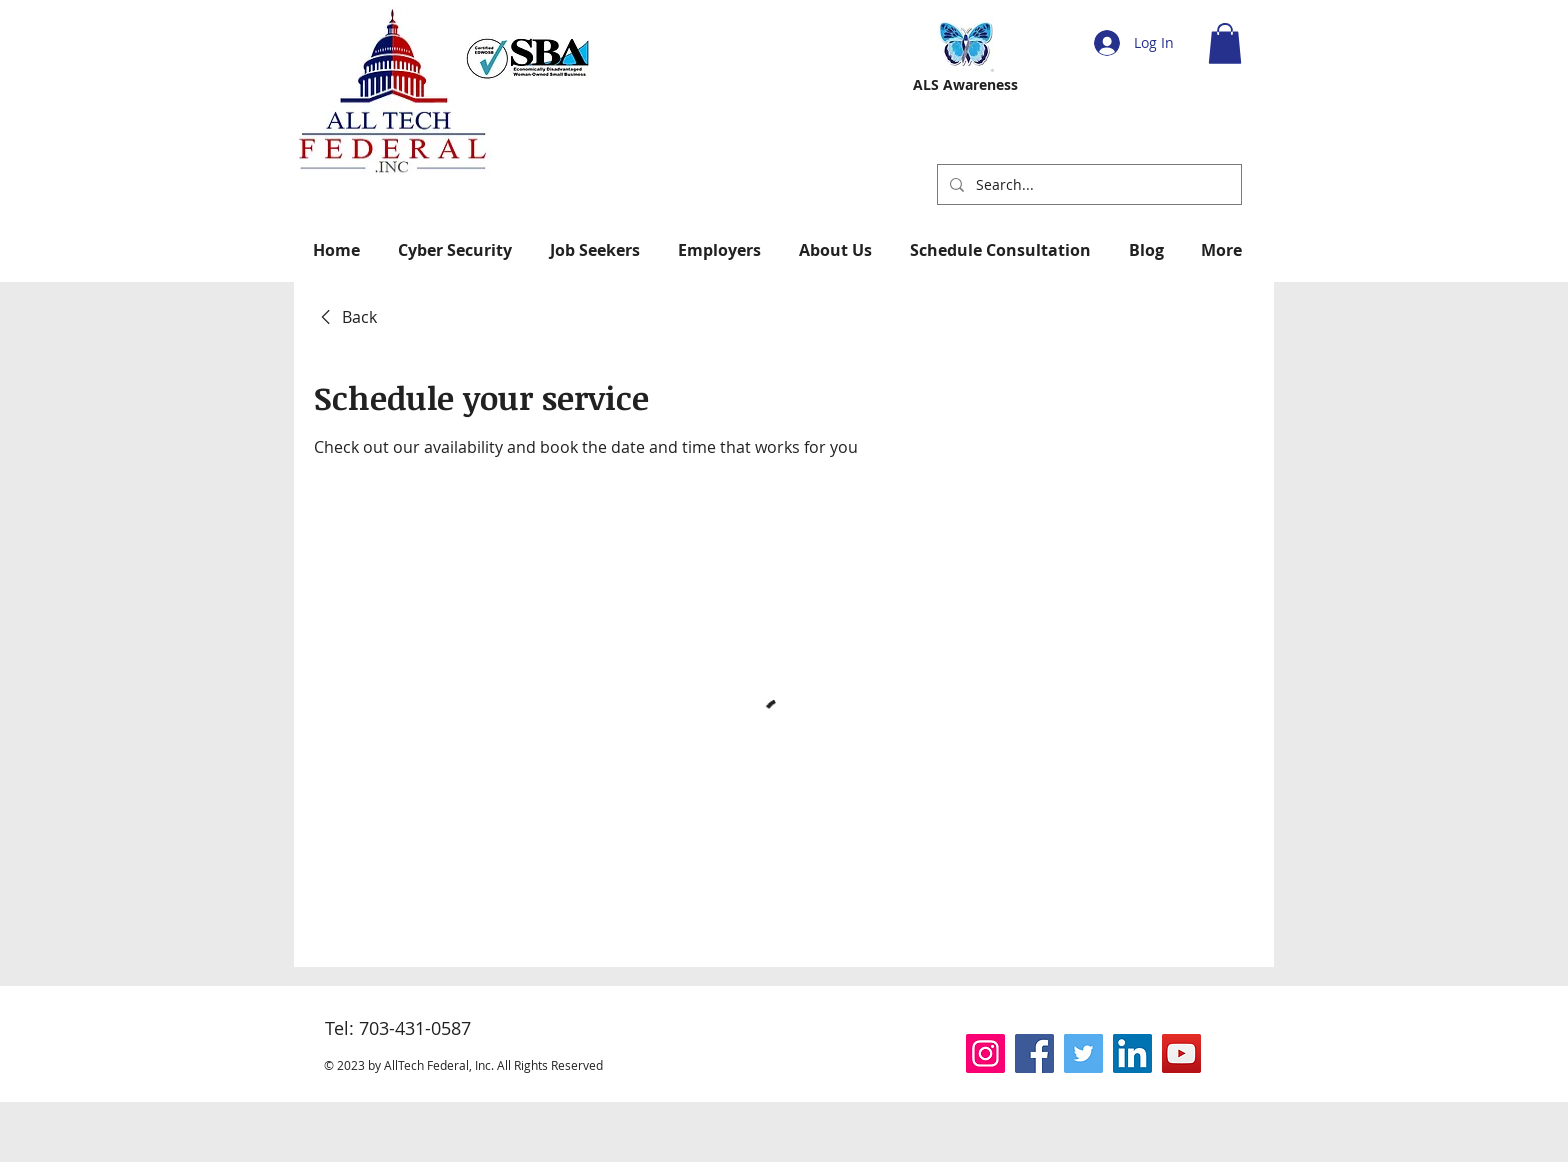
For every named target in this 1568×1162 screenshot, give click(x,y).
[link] (345, 317)
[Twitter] (1083, 1053)
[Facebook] (1034, 1053)
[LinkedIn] (1132, 1053)
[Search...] (1087, 184)
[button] (1225, 43)
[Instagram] (985, 1053)
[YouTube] (1181, 1053)
